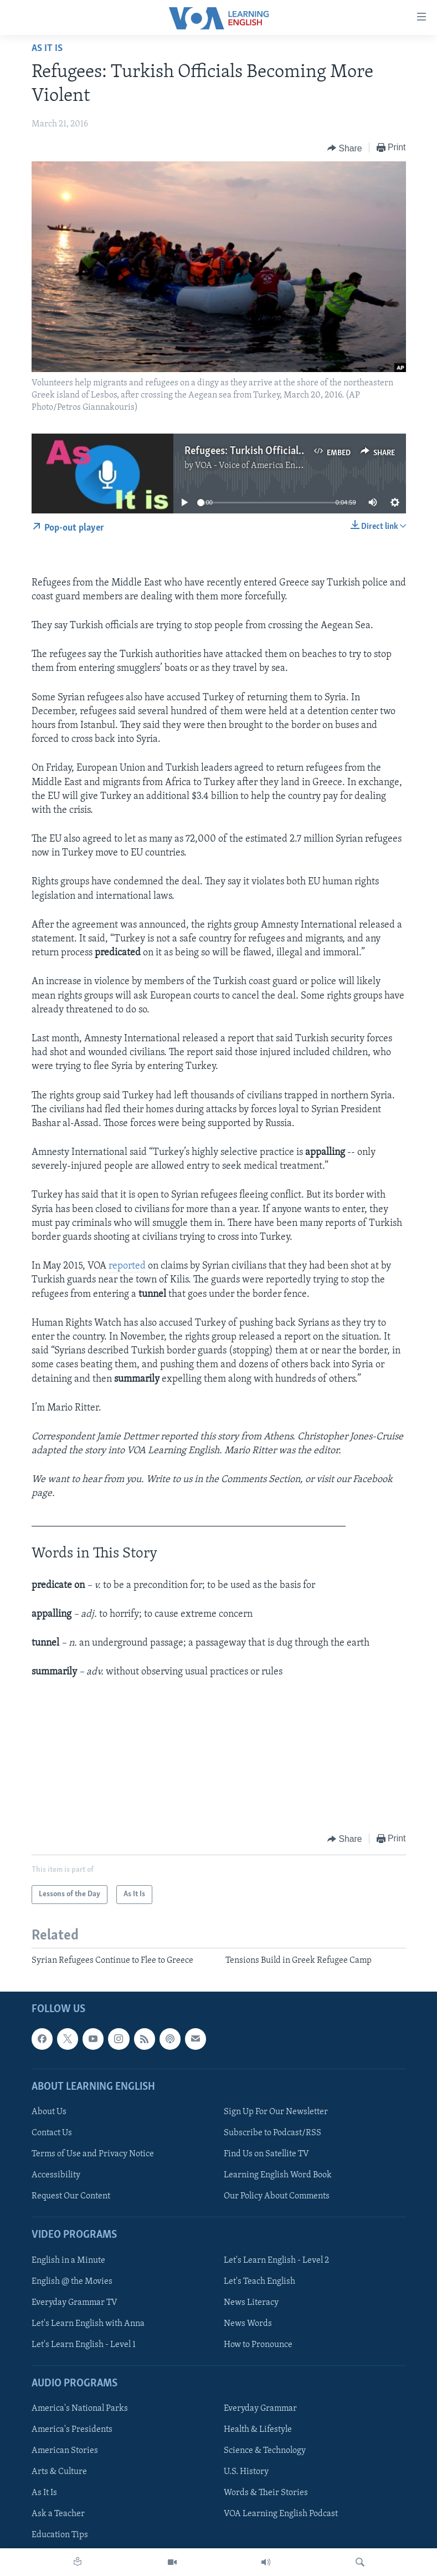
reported (127, 1266)
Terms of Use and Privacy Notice (93, 2154)
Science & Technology (265, 2451)
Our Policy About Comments (277, 2196)
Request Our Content (71, 2196)
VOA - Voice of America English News (266, 465)
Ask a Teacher (58, 2514)
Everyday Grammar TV (74, 2302)
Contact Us (52, 2133)
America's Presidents (72, 2430)
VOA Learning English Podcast (281, 2514)
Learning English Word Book (278, 2175)
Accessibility (56, 2175)
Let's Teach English (259, 2281)
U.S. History (246, 2472)
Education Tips (60, 2535)
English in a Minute (68, 2260)
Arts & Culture (59, 2472)
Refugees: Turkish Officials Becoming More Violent (296, 451)
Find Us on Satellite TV (266, 2154)
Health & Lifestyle (258, 2430)
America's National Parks (80, 2408)
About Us (49, 2111)
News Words (248, 2323)
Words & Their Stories (266, 2493)
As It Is (47, 48)
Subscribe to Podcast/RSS (272, 2133)
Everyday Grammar (260, 2408)
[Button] (344, 148)
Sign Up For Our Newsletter (276, 2111)
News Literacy (251, 2302)
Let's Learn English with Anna (88, 2323)
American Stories (65, 2451)
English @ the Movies (72, 2281)
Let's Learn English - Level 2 (276, 2260)
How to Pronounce (258, 2344)
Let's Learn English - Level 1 (84, 2344)
